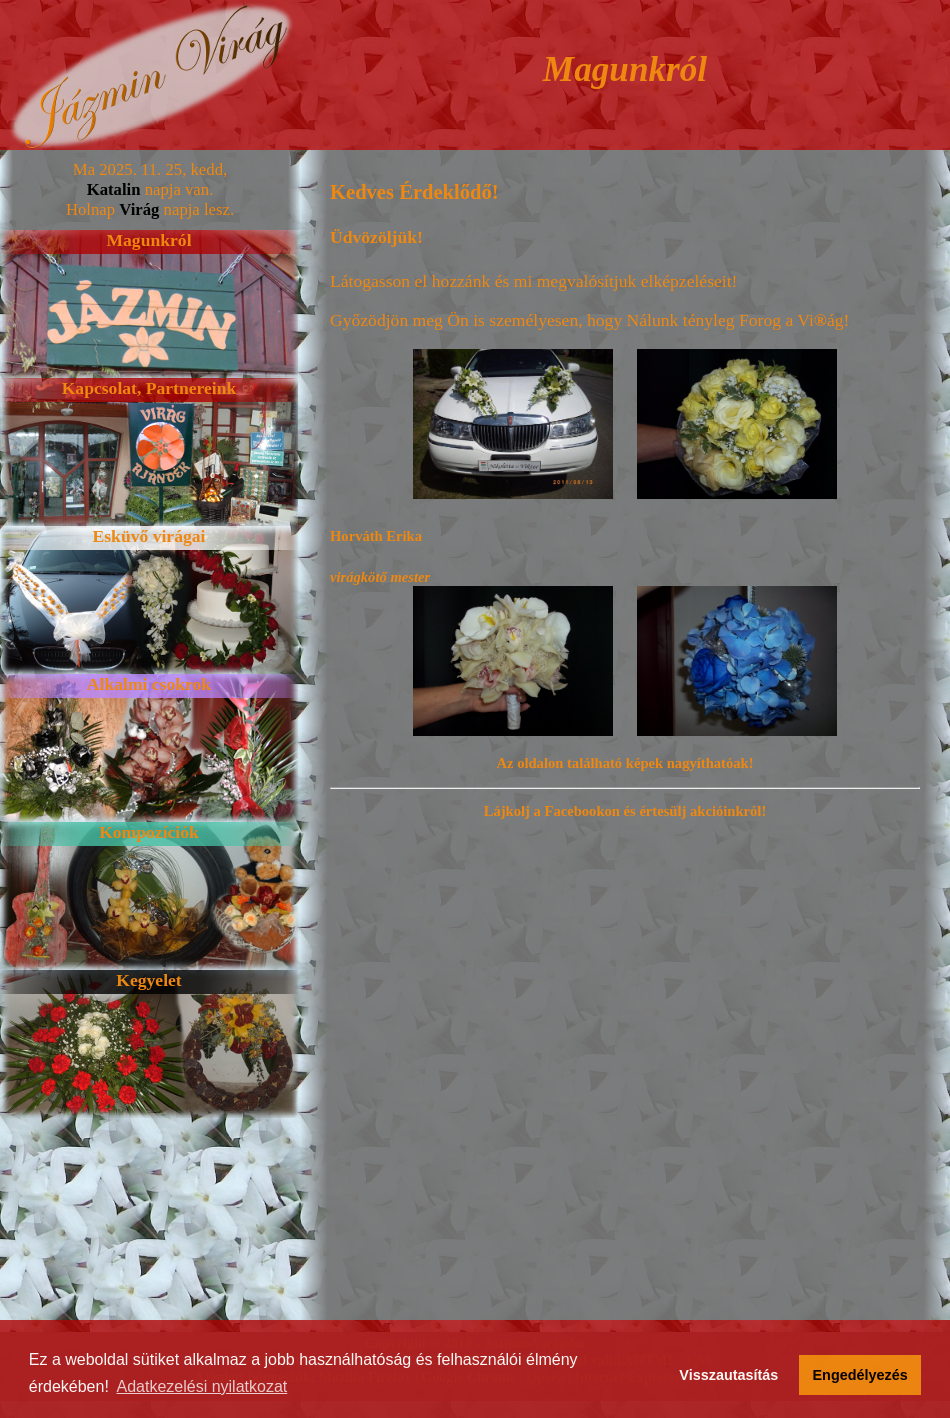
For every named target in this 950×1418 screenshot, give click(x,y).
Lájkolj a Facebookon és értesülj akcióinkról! (625, 811)
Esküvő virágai (149, 536)
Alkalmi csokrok (149, 684)
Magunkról (148, 240)
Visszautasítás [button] (728, 1375)
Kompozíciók (149, 832)
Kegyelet (148, 980)
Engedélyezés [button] (860, 1375)
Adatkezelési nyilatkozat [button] (202, 1386)
